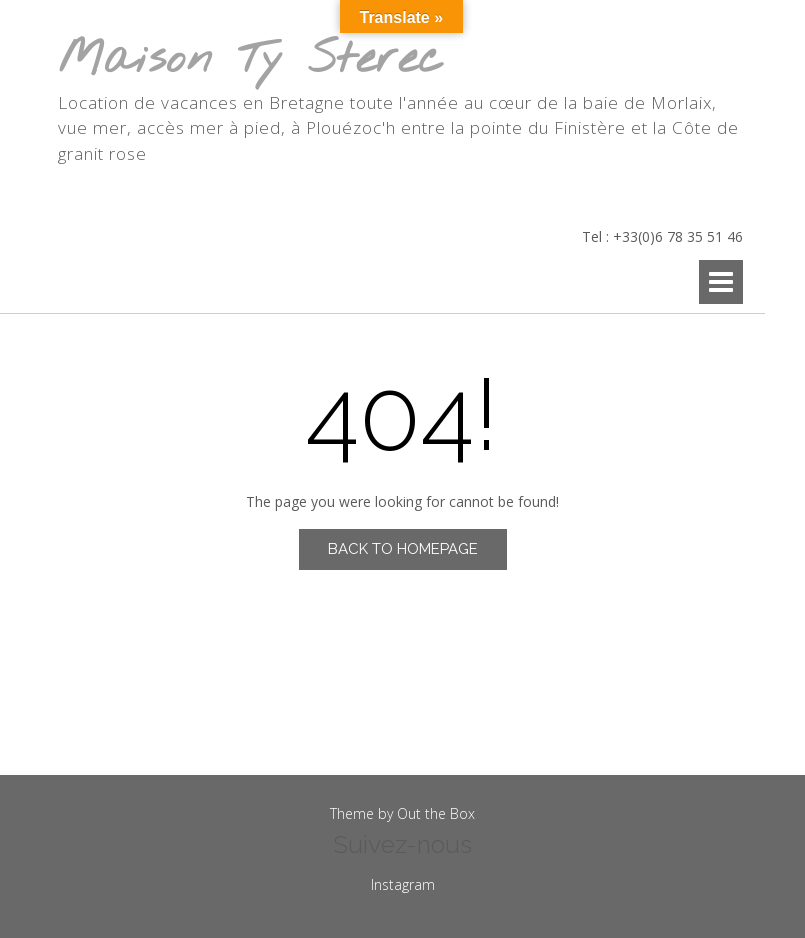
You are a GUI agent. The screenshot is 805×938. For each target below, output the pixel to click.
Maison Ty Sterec (251, 60)
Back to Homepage (403, 549)
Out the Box (436, 813)
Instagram (403, 884)
